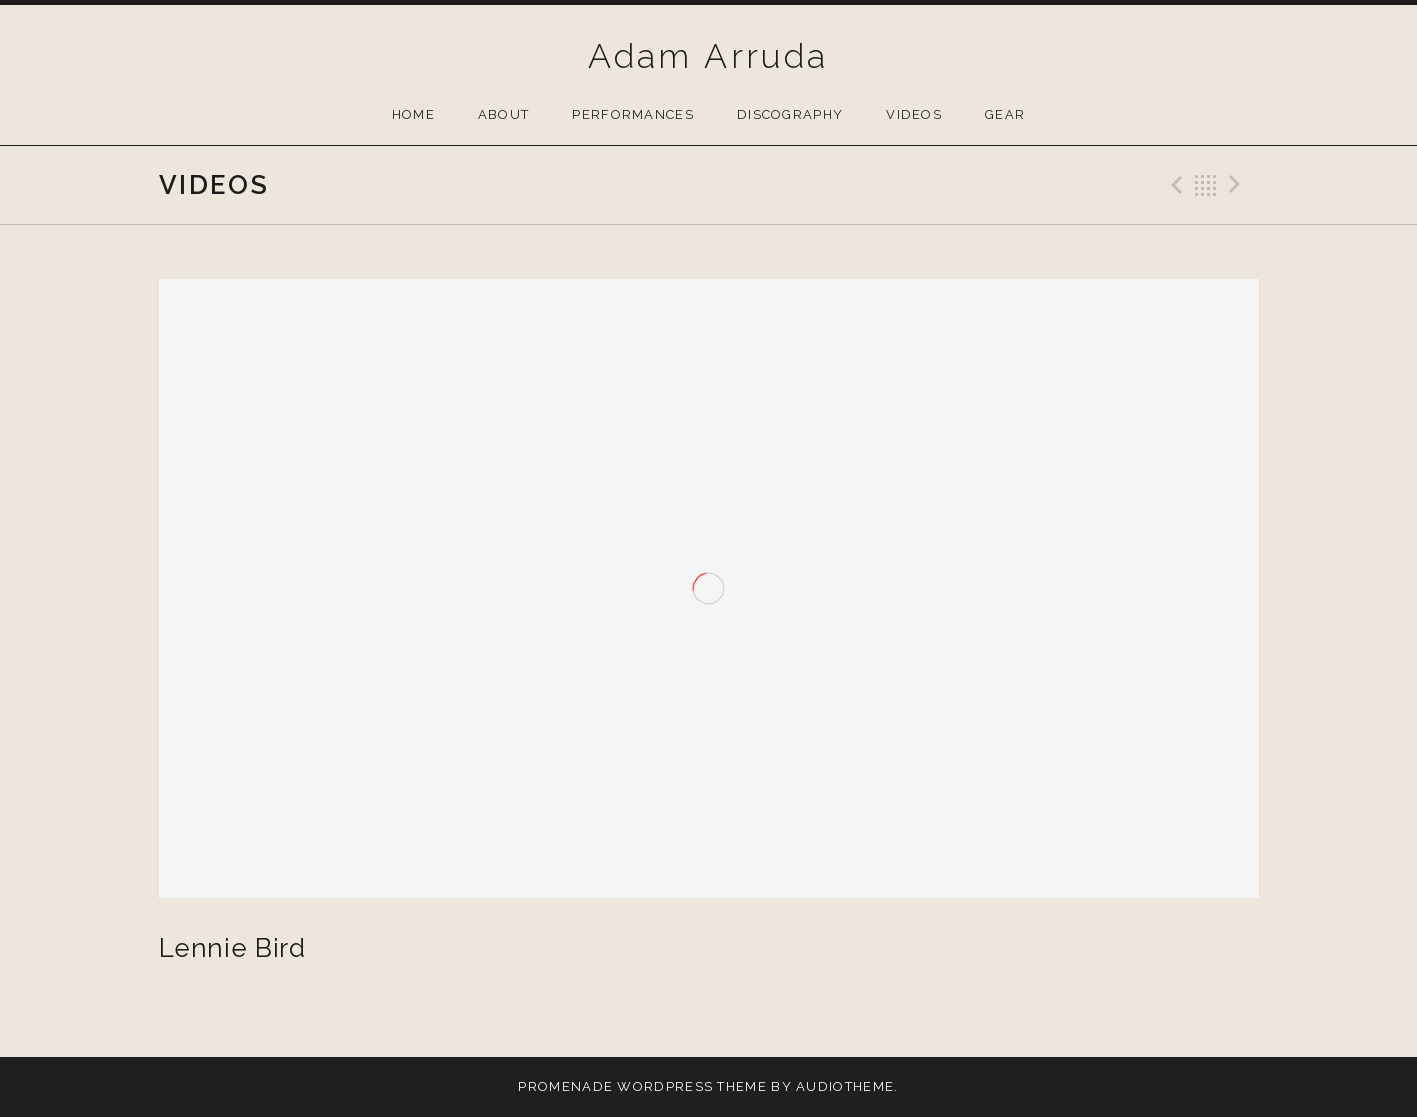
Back (1206, 185)
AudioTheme (845, 1086)
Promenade (565, 1086)
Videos (914, 114)
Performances (633, 114)
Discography (790, 114)
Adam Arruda (708, 56)
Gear (1005, 114)
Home (413, 114)
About (504, 114)
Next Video (1238, 185)
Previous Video (1174, 185)
